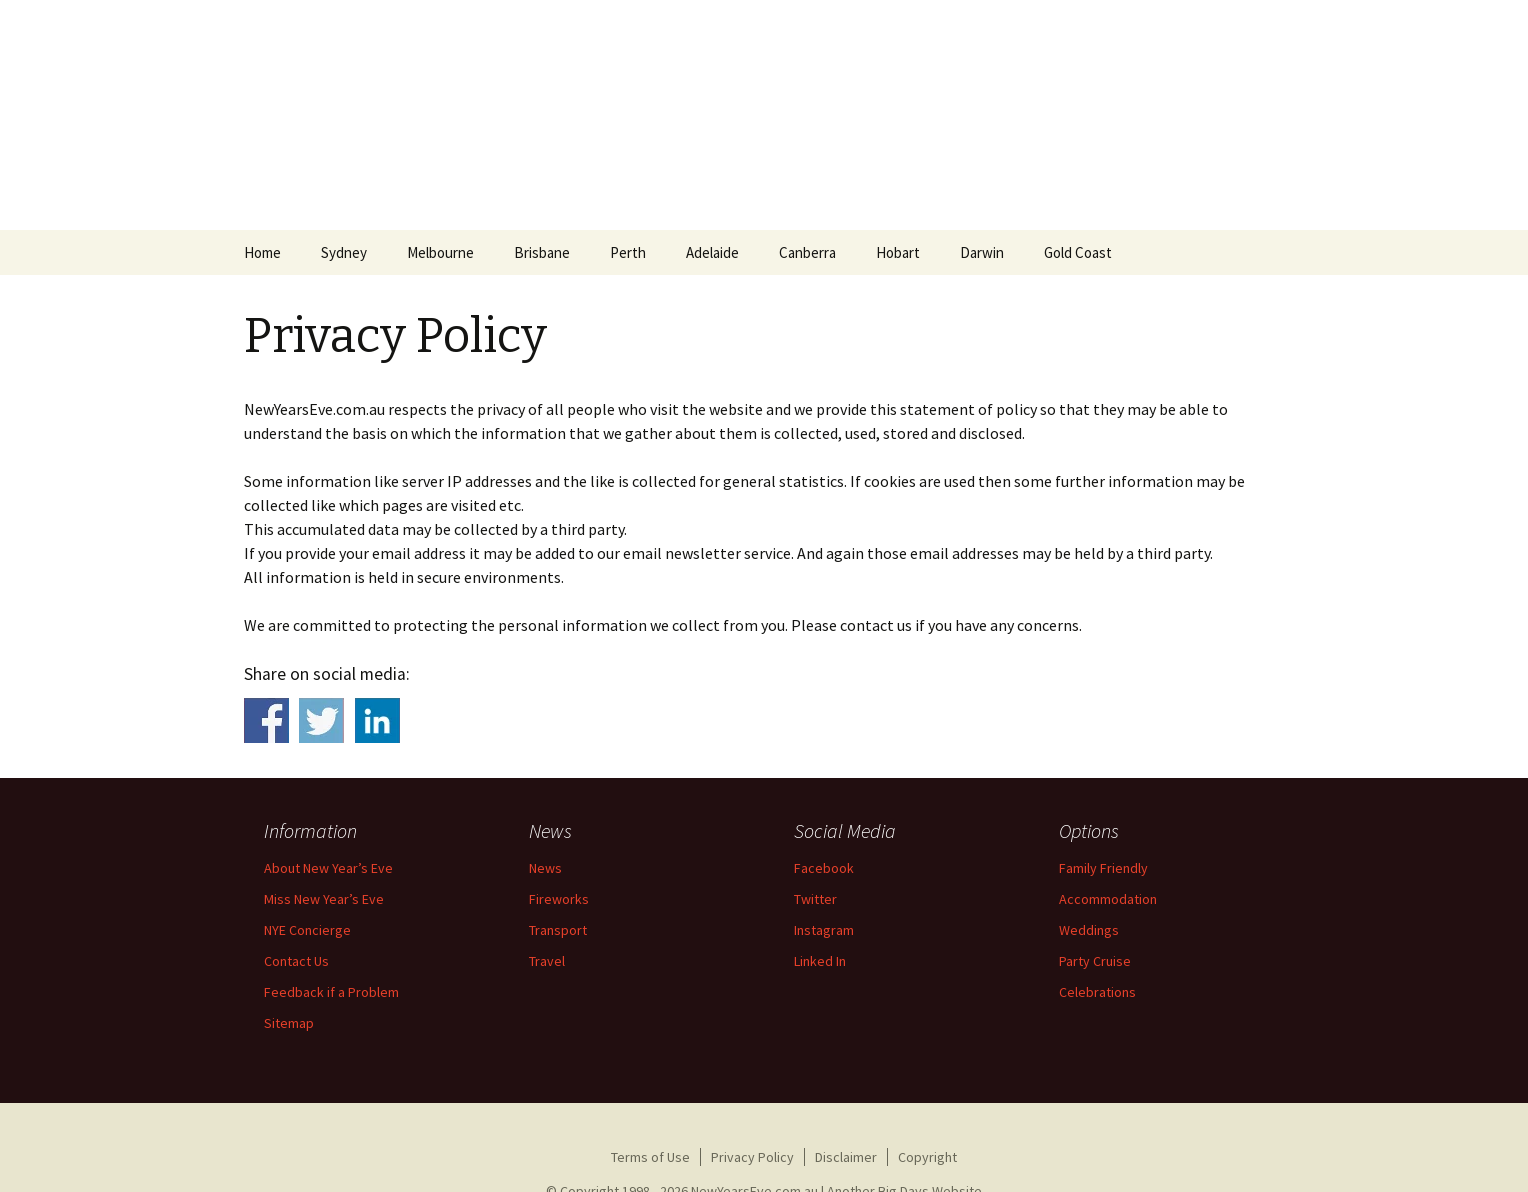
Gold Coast (1078, 252)
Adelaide (712, 252)
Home (262, 252)
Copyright (927, 1157)
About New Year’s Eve (328, 868)
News (545, 868)
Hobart (898, 252)
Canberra (807, 252)
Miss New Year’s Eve (324, 899)
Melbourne (440, 252)
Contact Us (296, 961)
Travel (547, 961)
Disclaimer (846, 1157)
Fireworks (559, 899)
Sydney (344, 252)
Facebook (824, 868)
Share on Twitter (321, 720)
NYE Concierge (307, 930)
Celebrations (1097, 992)
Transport (558, 930)
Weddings (1089, 930)
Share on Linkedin (377, 720)
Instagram (824, 930)
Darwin (982, 252)
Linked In (820, 961)
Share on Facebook (266, 720)
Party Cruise (1095, 961)
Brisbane (542, 252)
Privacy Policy (752, 1157)
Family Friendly (1103, 868)
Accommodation (1108, 899)
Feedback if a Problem (331, 992)
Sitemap (289, 1023)
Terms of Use (650, 1157)
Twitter (815, 899)
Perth (628, 252)
